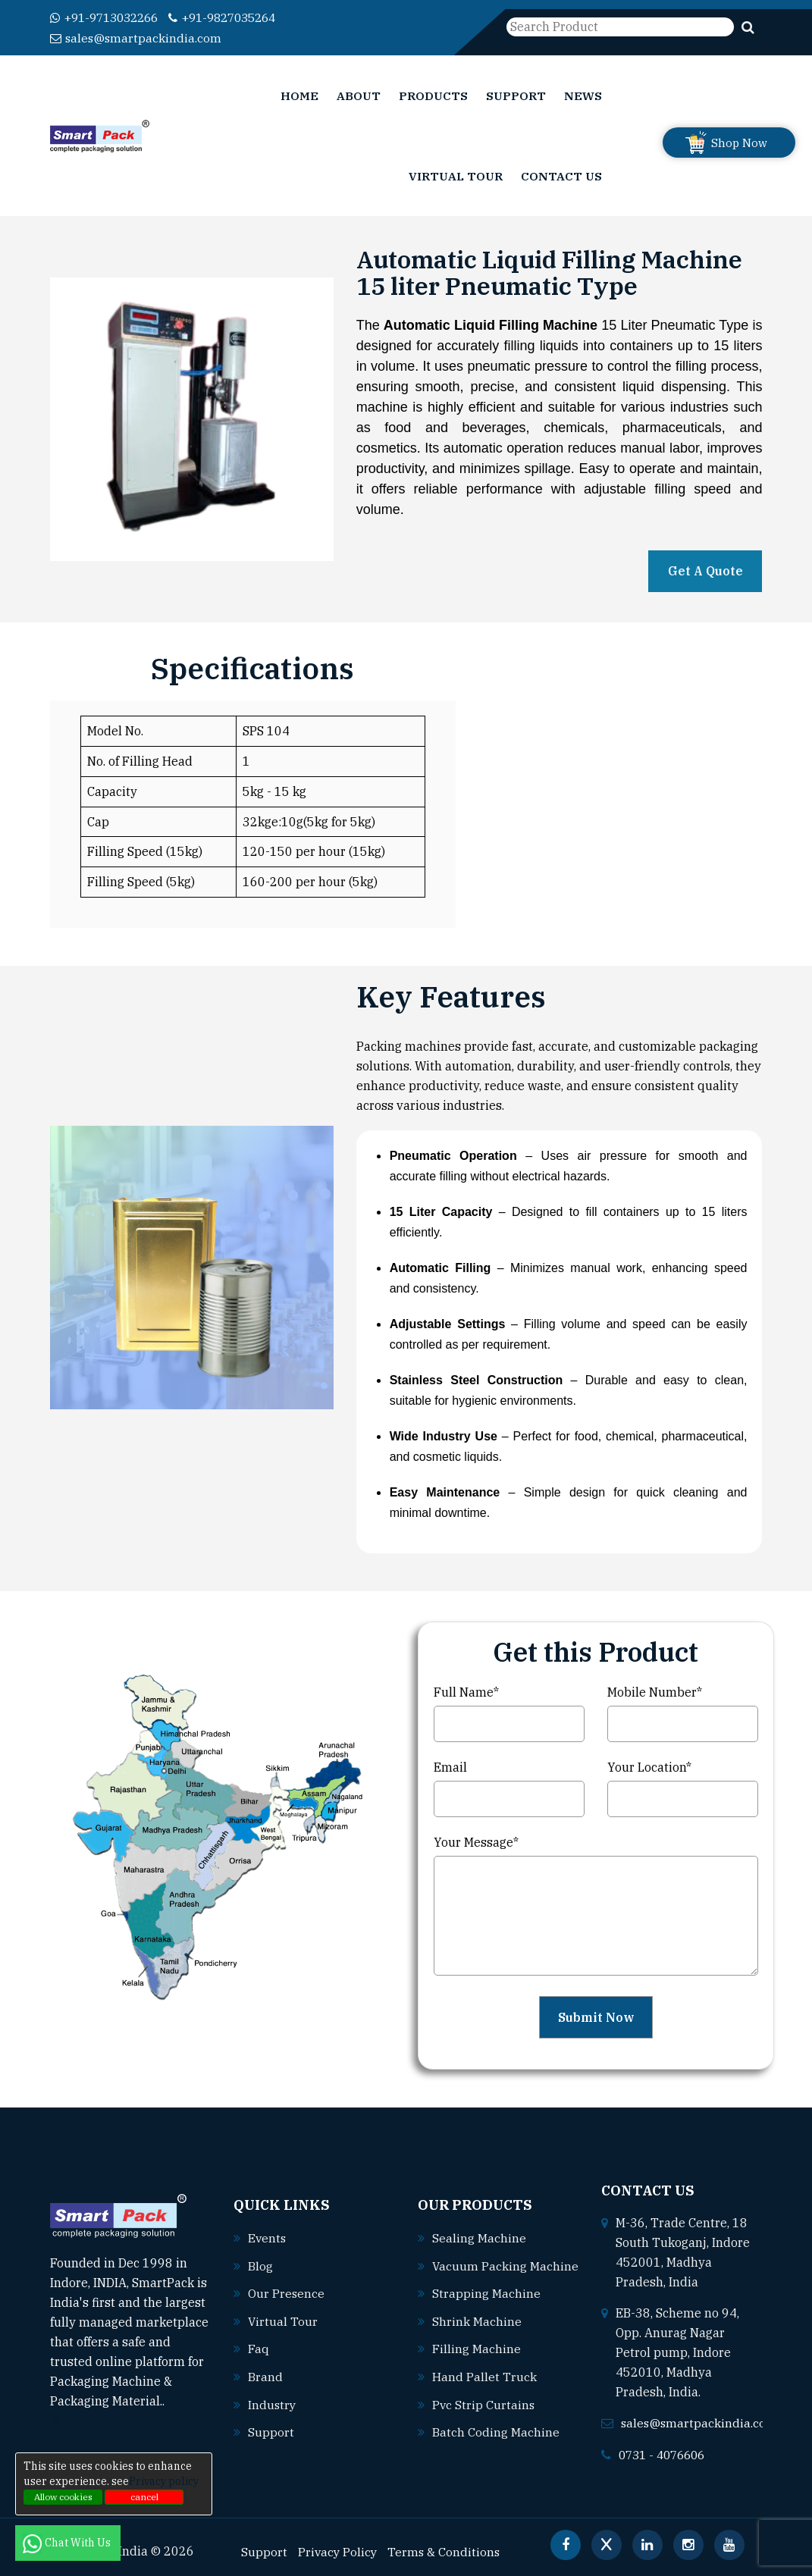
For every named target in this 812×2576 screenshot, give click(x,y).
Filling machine (476, 2358)
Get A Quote (705, 570)
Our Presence (286, 2293)
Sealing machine (479, 2228)
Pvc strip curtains (484, 2413)
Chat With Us (68, 2542)
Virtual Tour (456, 175)
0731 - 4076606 (666, 2454)
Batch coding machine (496, 2440)
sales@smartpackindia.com (137, 37)
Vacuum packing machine (491, 2276)
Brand (265, 2375)
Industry (272, 2402)
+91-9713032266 (109, 17)
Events (267, 2238)
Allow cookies (63, 2496)
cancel (144, 2496)
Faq (258, 2347)
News (583, 94)
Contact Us (561, 175)
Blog (260, 2266)
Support (516, 94)
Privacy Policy (338, 2550)
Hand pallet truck (484, 2385)
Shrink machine (477, 2331)
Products (433, 94)
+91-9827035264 (236, 17)
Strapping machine (486, 2303)
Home (299, 94)
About (359, 94)
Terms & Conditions (446, 2550)
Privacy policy (164, 2481)
